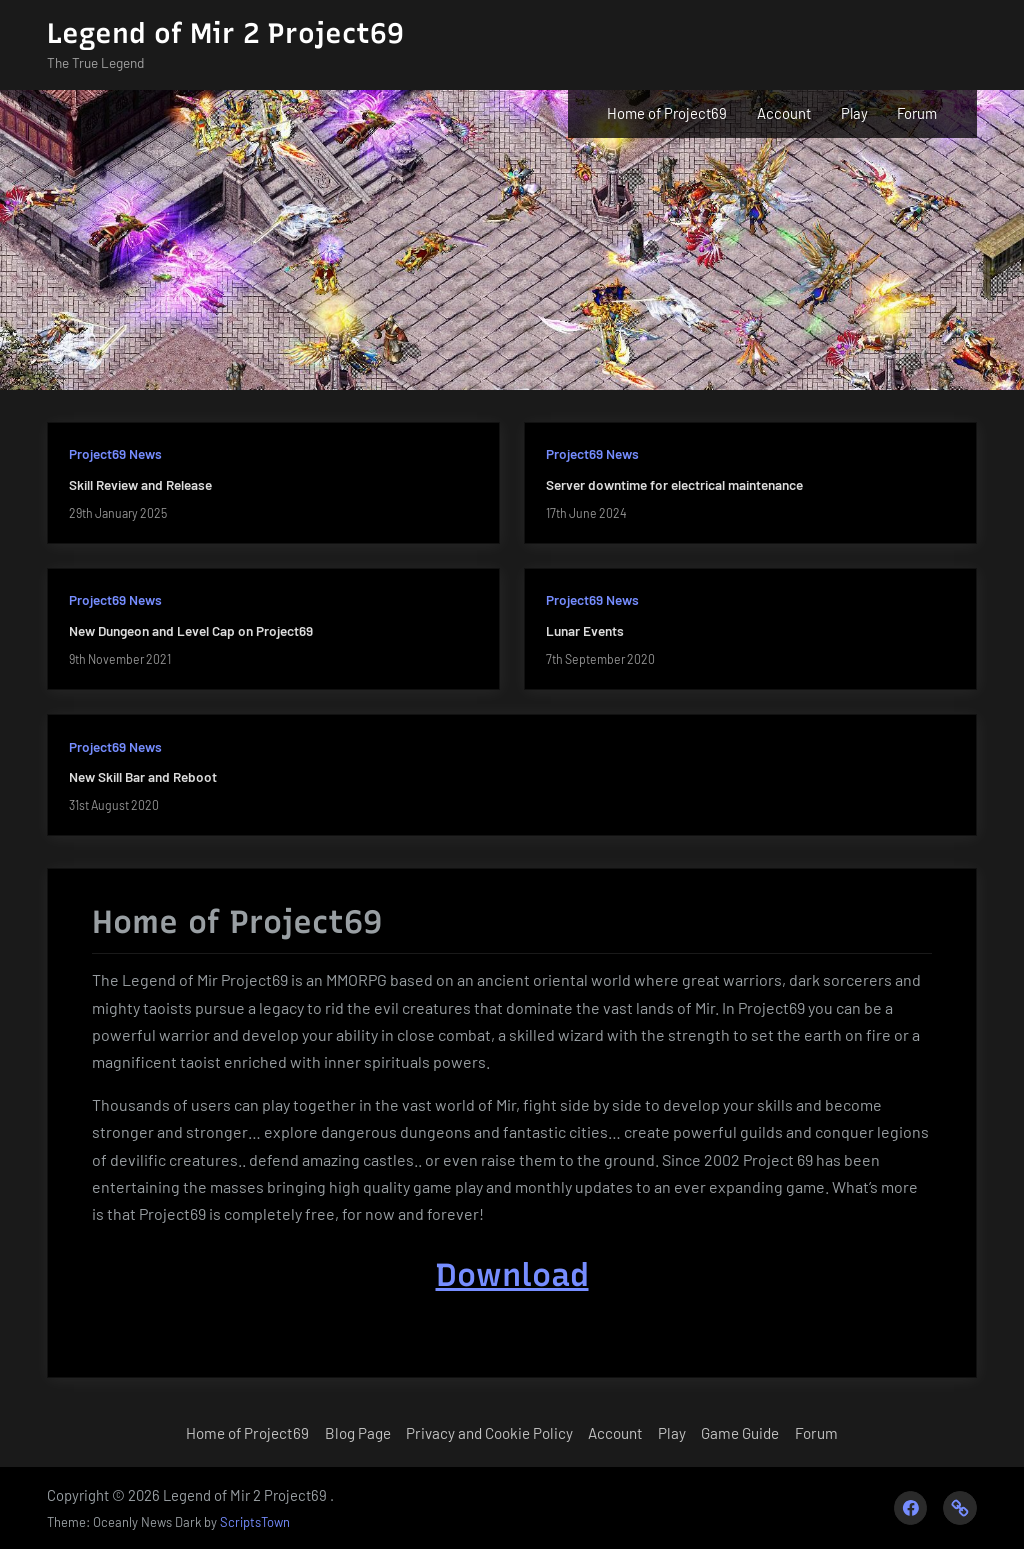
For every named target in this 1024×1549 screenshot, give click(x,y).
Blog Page (358, 1433)
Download (512, 1275)
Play (854, 113)
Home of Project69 (667, 113)
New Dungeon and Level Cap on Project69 (191, 630)
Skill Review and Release (140, 484)
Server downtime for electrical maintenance (674, 484)
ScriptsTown (255, 1522)
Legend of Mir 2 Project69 (225, 33)
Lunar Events (585, 630)
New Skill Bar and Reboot (143, 776)
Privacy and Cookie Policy (489, 1433)
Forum (917, 113)
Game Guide (740, 1433)
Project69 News (115, 453)
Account (784, 113)
